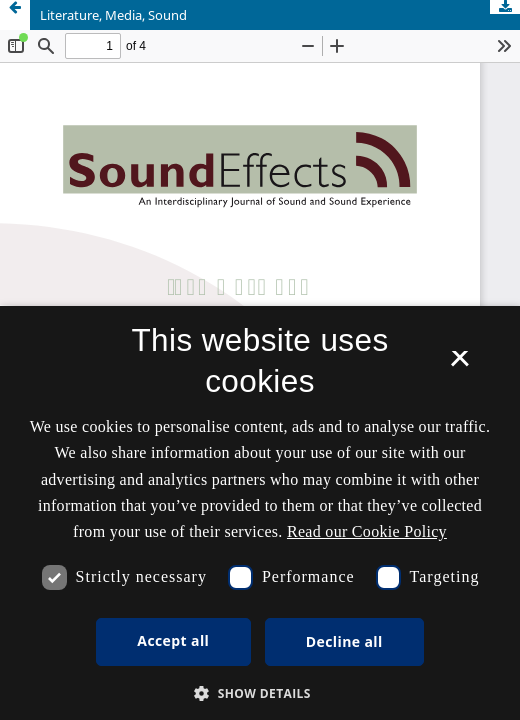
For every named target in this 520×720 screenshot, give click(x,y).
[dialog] (260, 513)
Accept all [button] (173, 640)
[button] (260, 693)
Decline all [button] (344, 641)
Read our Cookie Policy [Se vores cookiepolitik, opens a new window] (367, 531)
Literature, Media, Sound (113, 15)
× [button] (459, 365)
